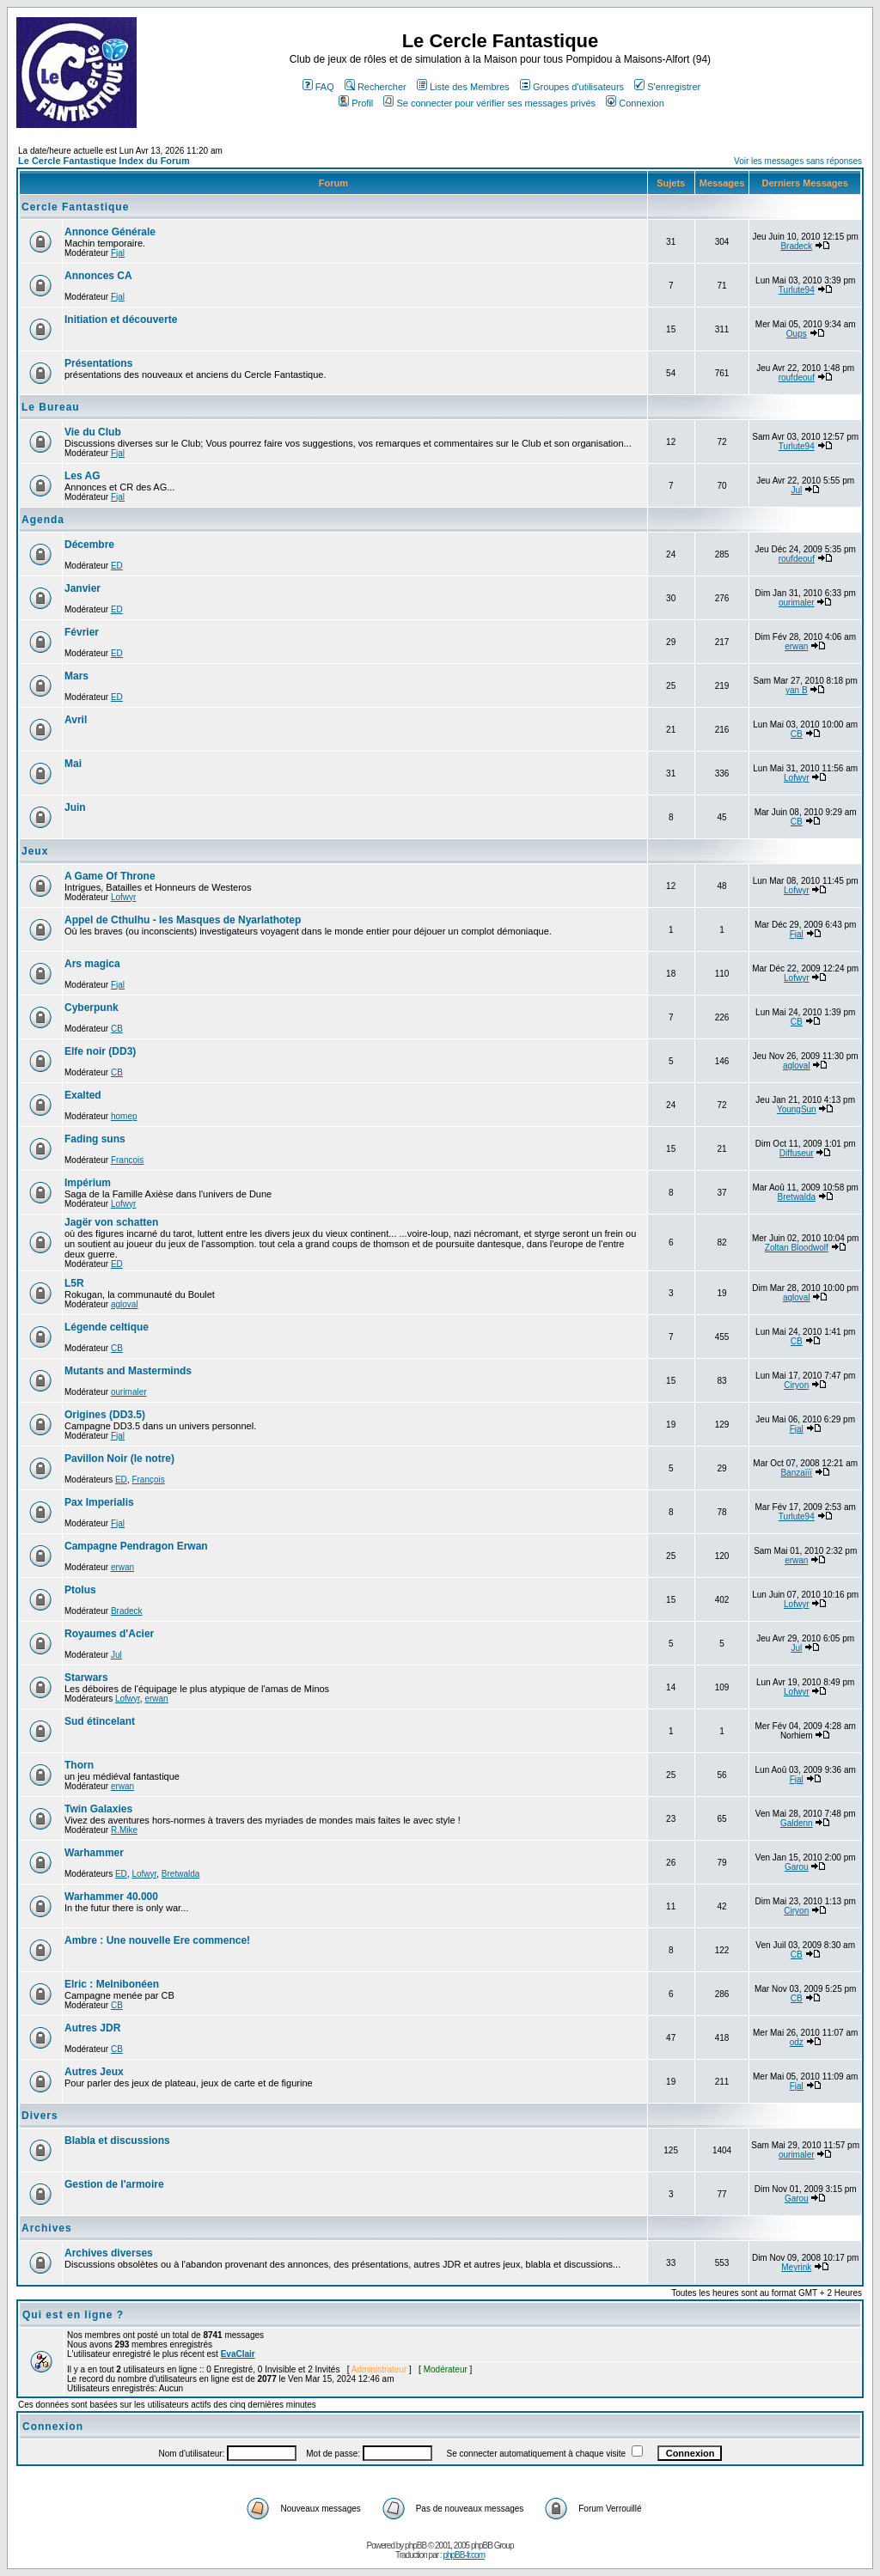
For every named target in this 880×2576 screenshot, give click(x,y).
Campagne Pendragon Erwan (136, 1546)
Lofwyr (796, 778)
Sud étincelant (99, 1721)
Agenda (42, 520)
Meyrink (796, 2267)
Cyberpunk (91, 1008)
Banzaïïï (796, 1472)
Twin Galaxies (98, 1809)
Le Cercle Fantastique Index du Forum (104, 160)
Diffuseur (796, 1153)
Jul (796, 490)
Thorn (79, 1765)
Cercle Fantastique (75, 207)
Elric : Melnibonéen (111, 1984)
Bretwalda (797, 1197)
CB (797, 734)
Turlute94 (797, 290)
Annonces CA (98, 276)
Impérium (87, 1183)
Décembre (89, 545)
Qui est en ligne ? (73, 2315)
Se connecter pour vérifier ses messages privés (489, 103)
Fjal (118, 253)
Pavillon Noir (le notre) (119, 1458)
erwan (796, 646)
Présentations (98, 363)
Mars (76, 676)
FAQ (318, 87)
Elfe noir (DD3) (100, 1051)
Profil (356, 103)
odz (797, 2042)
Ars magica (92, 964)
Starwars (86, 1678)
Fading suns (94, 1139)
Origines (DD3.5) (104, 1415)
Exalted (82, 1095)
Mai (73, 764)
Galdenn (796, 1823)
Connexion (635, 103)
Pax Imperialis (99, 1502)
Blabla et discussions (117, 2140)
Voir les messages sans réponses (798, 161)
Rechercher (375, 87)
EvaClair (238, 2354)
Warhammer (94, 1853)
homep (124, 1116)
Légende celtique (106, 1327)
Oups (796, 333)
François (127, 1160)
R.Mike (124, 1830)
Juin (75, 807)
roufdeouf (797, 377)
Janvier (82, 588)
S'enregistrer (667, 87)
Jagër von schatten (111, 1222)
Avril (75, 720)
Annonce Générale (110, 232)
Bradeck (796, 246)
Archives (46, 2228)
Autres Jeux (94, 2072)
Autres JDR (92, 2028)
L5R (74, 1283)
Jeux (34, 851)
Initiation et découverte (120, 320)
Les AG (82, 476)
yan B (796, 690)
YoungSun (796, 1109)
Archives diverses (108, 2253)
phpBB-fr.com (464, 2555)
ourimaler (797, 602)
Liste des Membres (463, 87)
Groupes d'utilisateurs (572, 87)
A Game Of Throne (110, 876)
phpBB (415, 2545)
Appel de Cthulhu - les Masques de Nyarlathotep (182, 920)
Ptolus (80, 1590)
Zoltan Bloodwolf (796, 1247)
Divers (39, 2116)
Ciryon (796, 1385)
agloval (796, 1065)
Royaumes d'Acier (109, 1634)
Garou (797, 1867)
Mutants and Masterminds (128, 1371)
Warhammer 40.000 (111, 1897)
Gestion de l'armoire (114, 2184)
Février (81, 632)
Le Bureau (50, 407)
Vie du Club (92, 432)
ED (117, 565)
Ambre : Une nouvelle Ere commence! (157, 1940)
